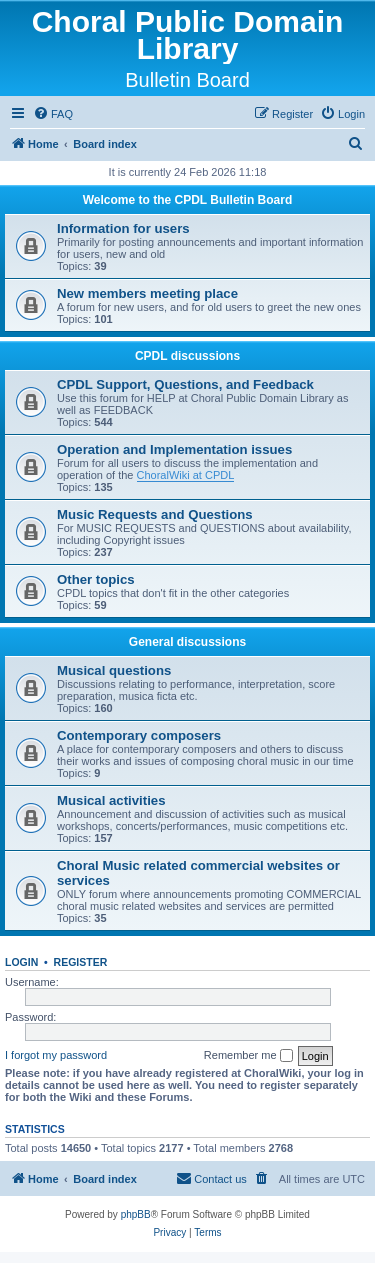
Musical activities (111, 800)
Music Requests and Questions (155, 514)
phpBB (136, 1214)
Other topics (96, 579)
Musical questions (114, 670)
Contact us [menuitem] (211, 1178)
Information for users (123, 228)
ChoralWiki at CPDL (186, 475)
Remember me (248, 1056)
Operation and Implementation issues (174, 449)
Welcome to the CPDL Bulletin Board (188, 200)
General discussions (187, 642)
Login (21, 962)
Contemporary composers (139, 735)
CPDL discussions (187, 356)
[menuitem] (53, 114)
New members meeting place (147, 293)
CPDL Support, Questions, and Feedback (185, 384)
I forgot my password (56, 1055)
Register (81, 962)
